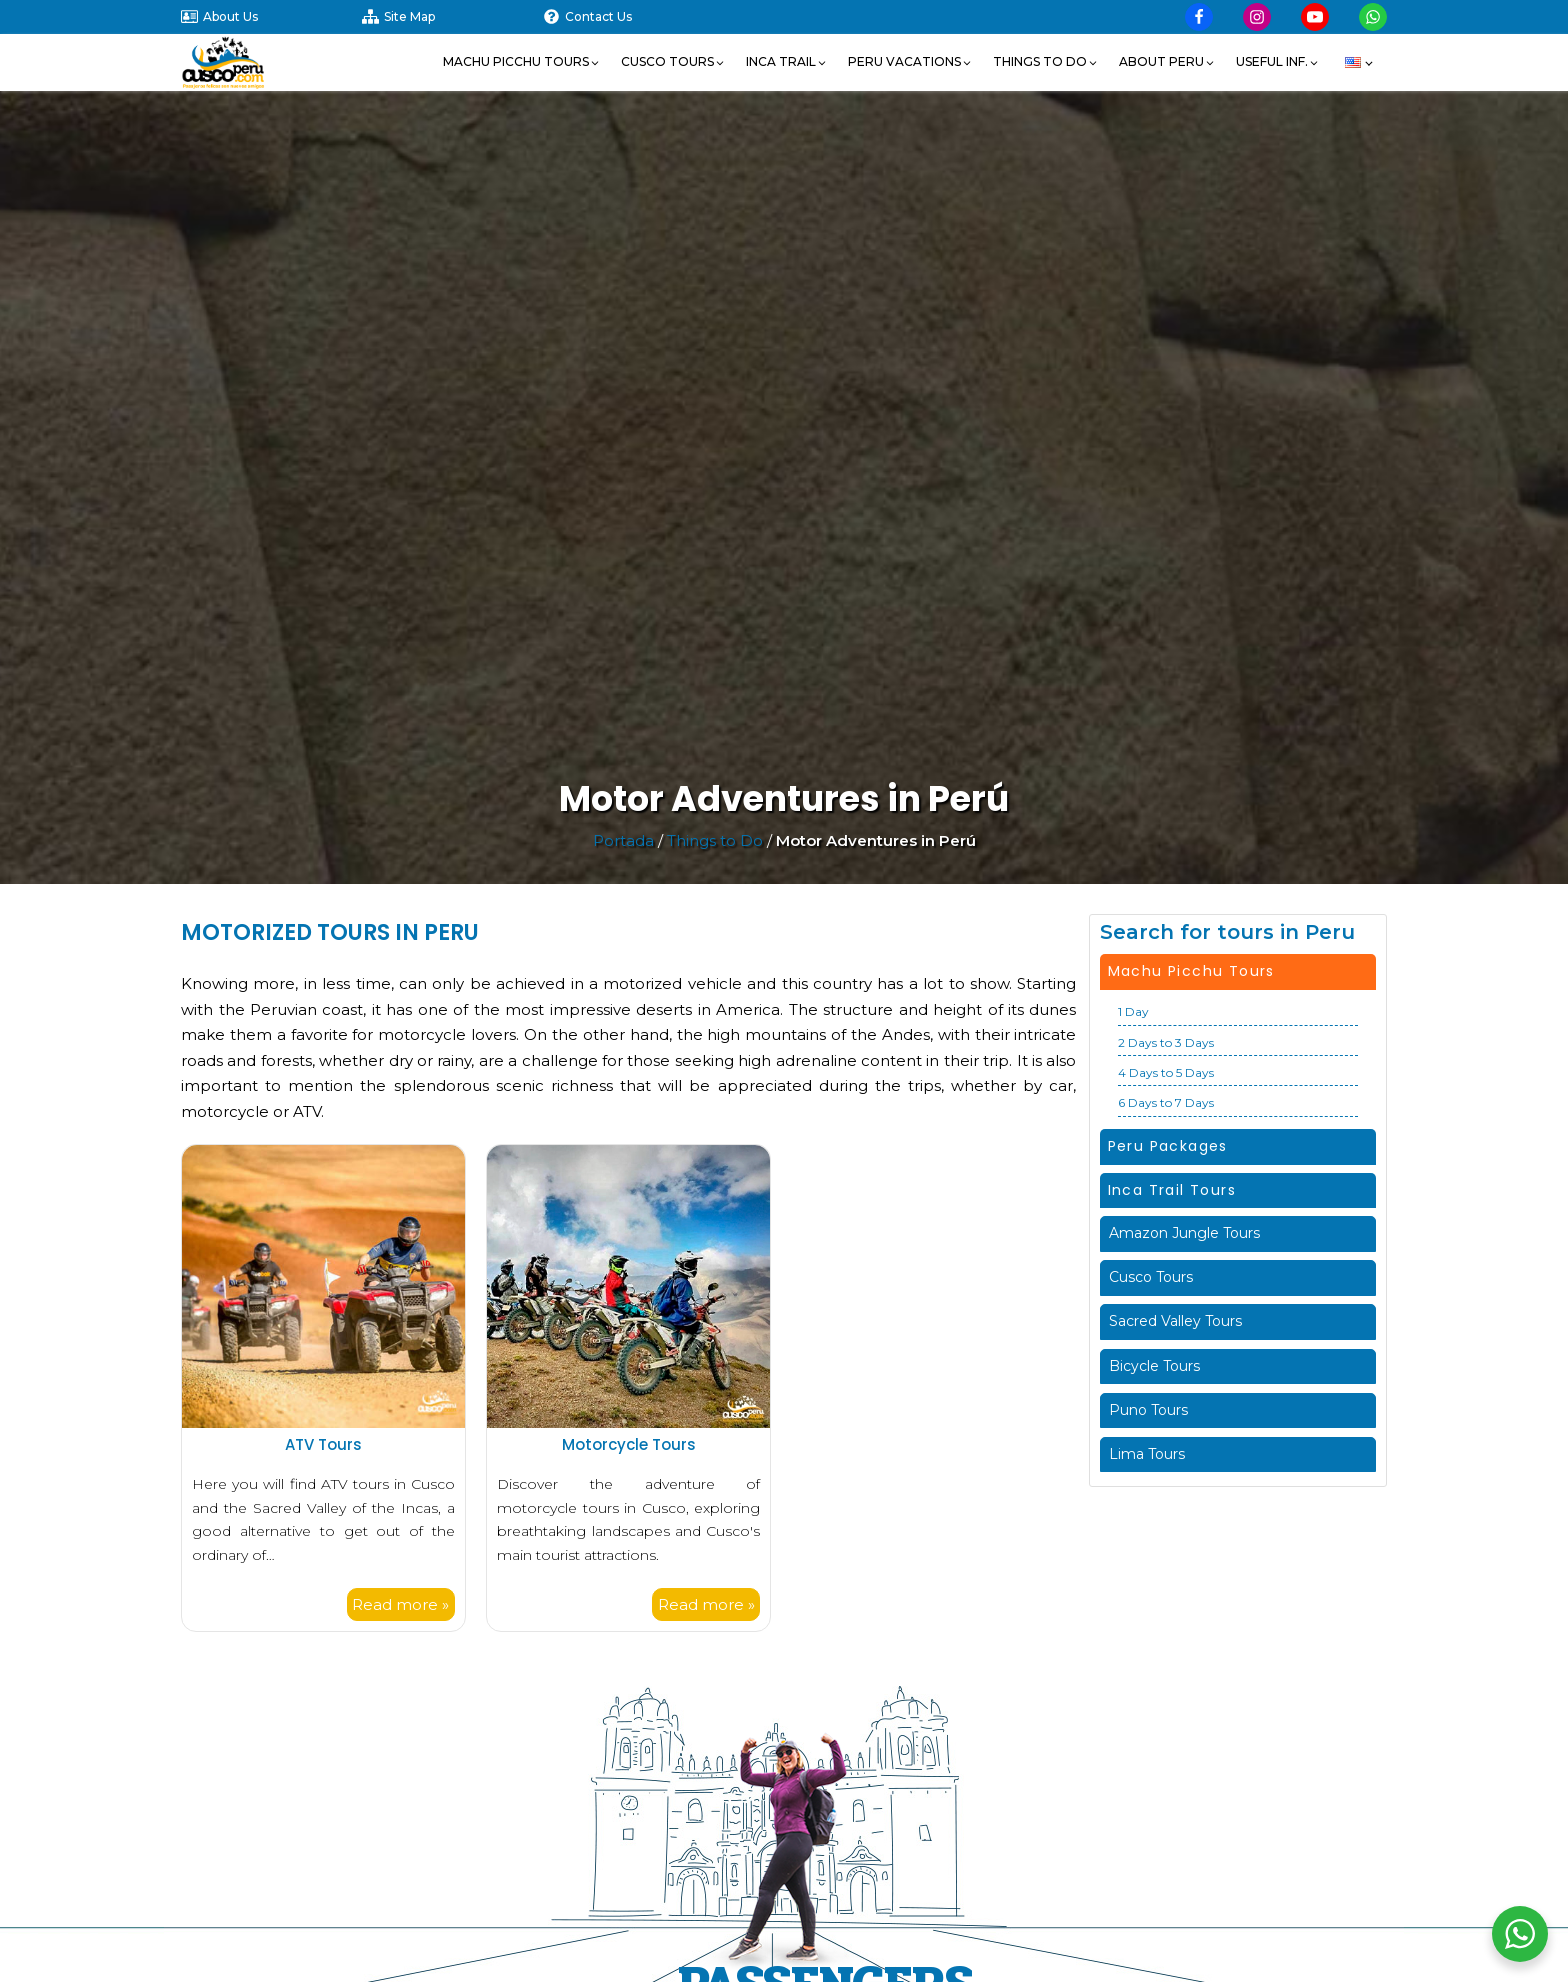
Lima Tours (1147, 1454)
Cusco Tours (1151, 1277)
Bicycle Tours (1154, 1366)
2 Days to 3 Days (1166, 1042)
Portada (623, 840)
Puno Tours (1148, 1410)
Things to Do (715, 840)
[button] (522, 62)
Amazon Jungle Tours (1184, 1233)
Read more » (400, 1604)
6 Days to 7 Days (1166, 1102)
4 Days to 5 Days (1166, 1072)
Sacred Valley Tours (1175, 1321)
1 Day (1133, 1011)
